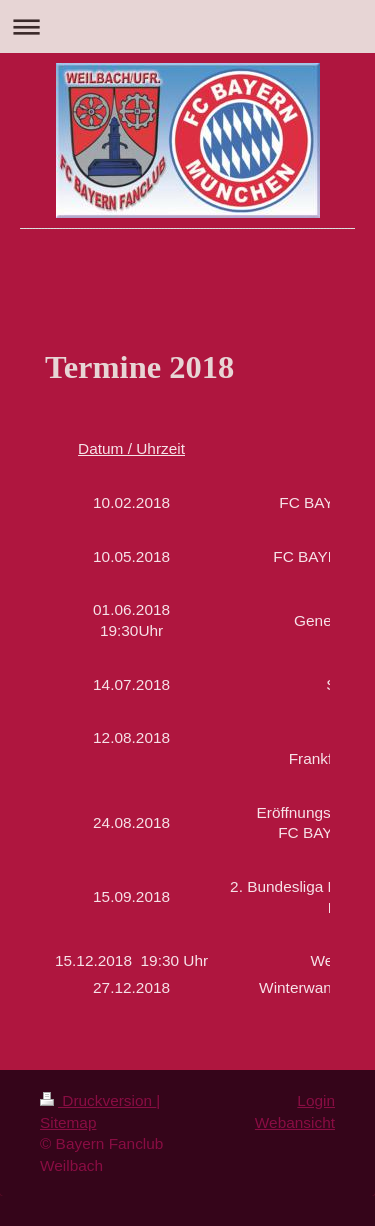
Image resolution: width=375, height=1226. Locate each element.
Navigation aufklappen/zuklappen (187, 26)
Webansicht (295, 1122)
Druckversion (98, 1100)
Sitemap (68, 1122)
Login (316, 1100)
